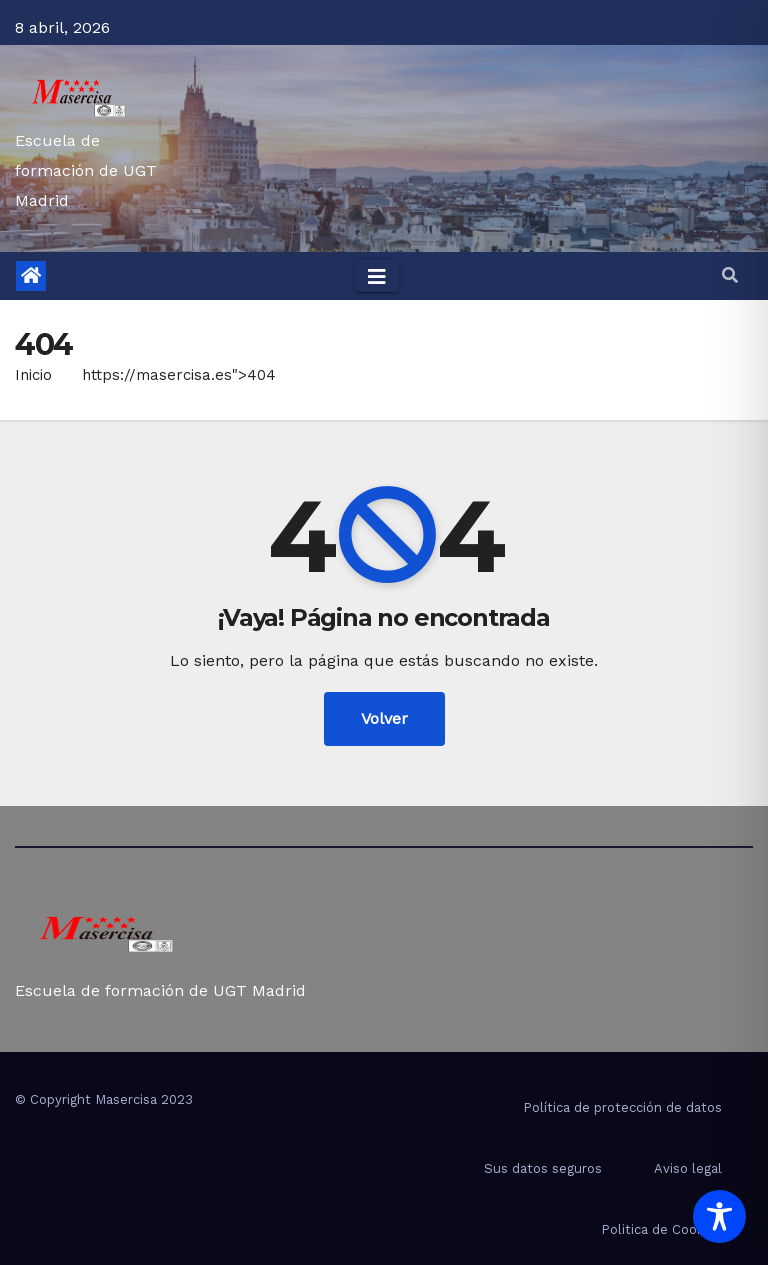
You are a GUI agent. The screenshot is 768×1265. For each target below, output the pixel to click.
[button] (730, 275)
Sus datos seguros (543, 1168)
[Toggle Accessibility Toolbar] (719, 1216)
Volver (384, 718)
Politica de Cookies (661, 1229)
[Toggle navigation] (377, 276)
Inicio (33, 375)
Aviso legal (688, 1168)
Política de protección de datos (622, 1107)
